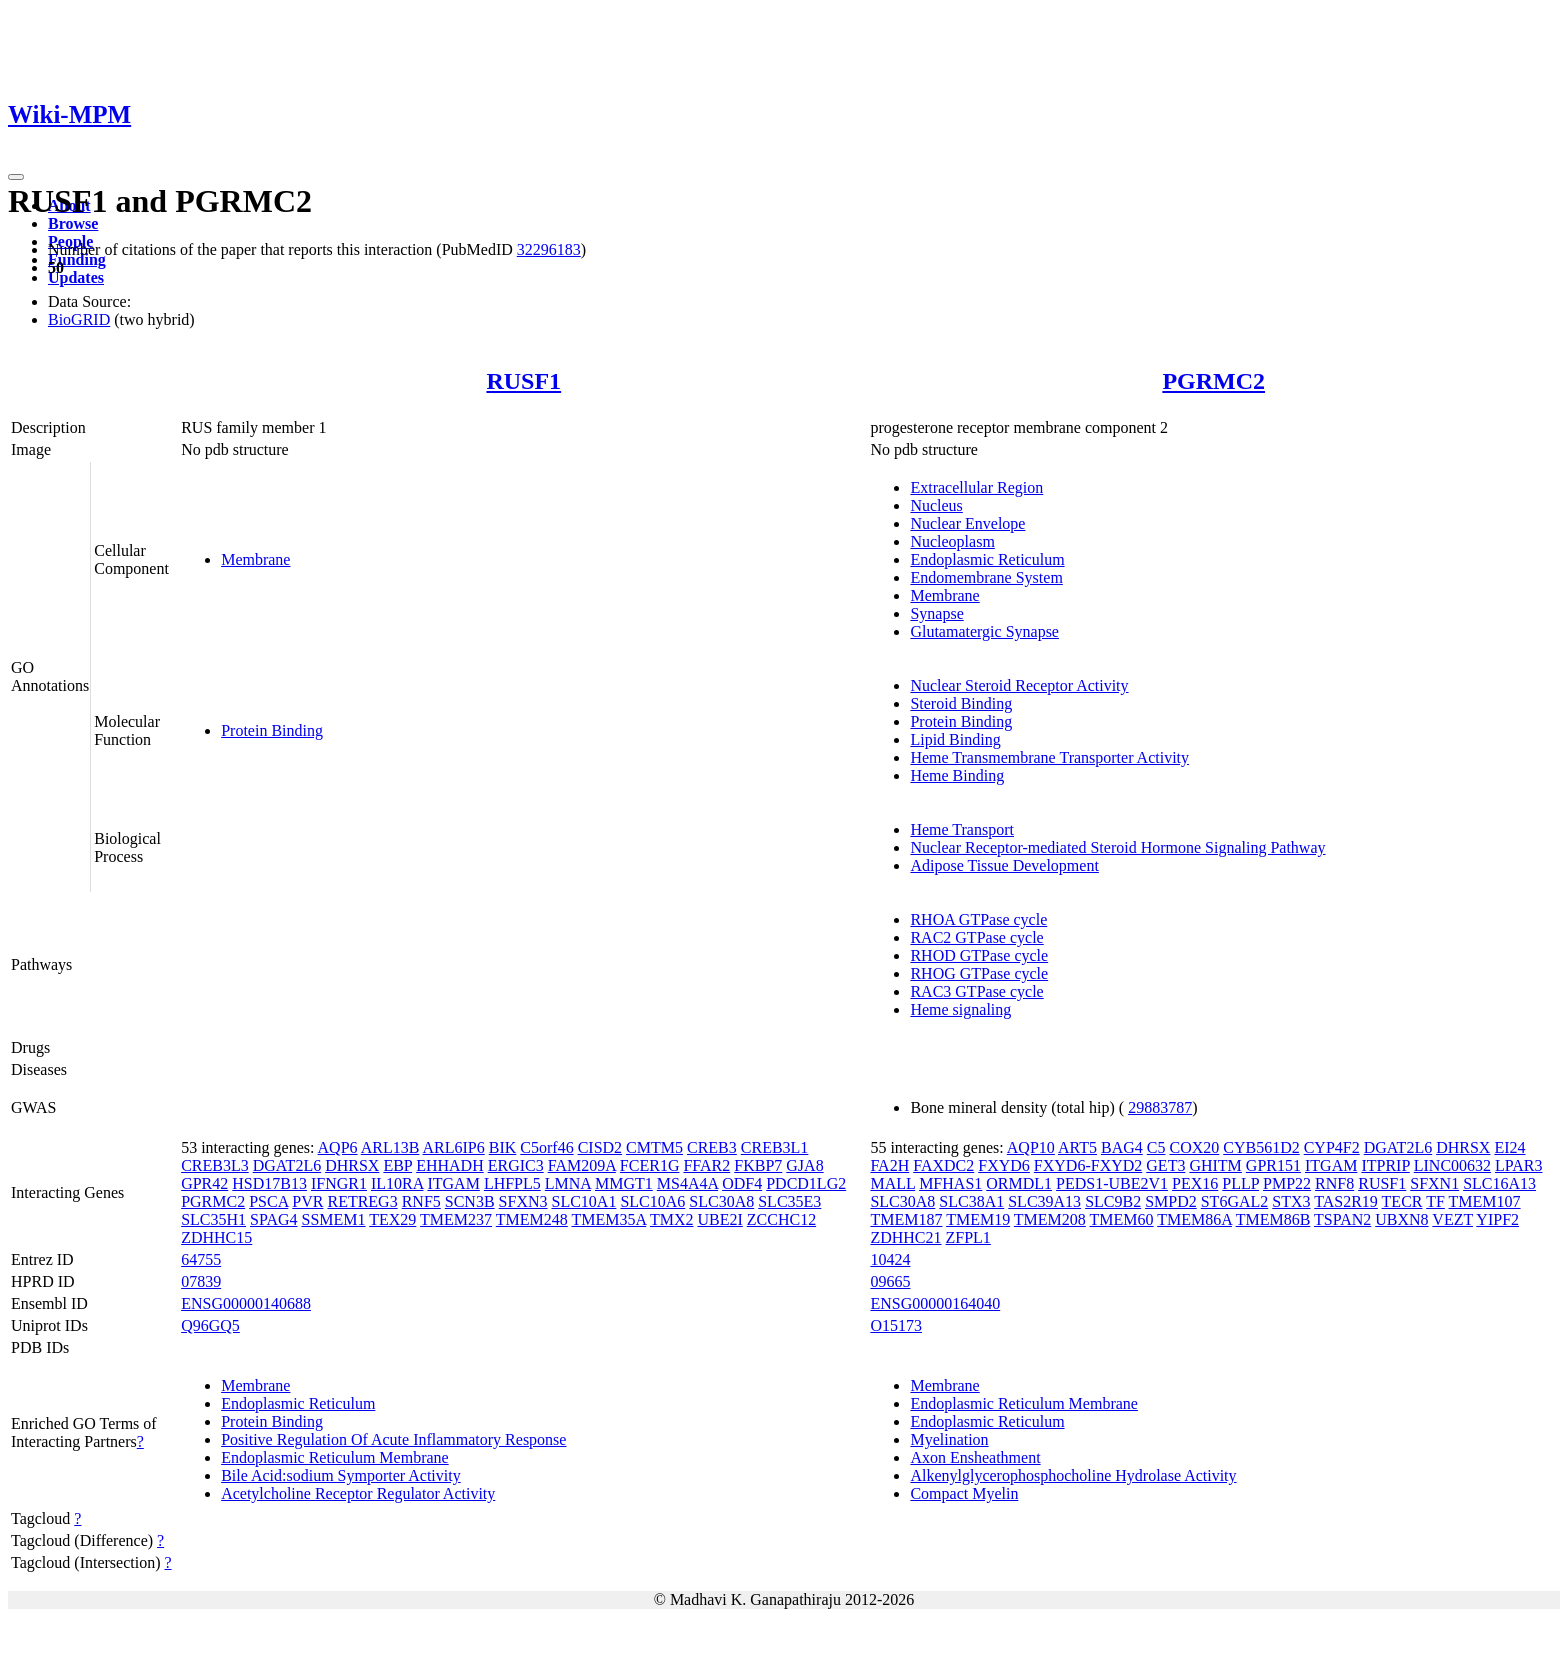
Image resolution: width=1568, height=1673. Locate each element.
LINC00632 (1452, 1165)
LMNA (568, 1183)
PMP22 (1287, 1183)
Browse (73, 223)
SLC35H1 (213, 1219)
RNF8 (1334, 1183)
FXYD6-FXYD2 (1088, 1165)
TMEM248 (532, 1219)
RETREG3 (362, 1201)
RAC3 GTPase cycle (976, 991)
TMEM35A (609, 1219)
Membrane (255, 559)
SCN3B (470, 1201)
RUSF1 (523, 381)
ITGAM (453, 1183)
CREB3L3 (215, 1165)
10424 (890, 1259)
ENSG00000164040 (935, 1303)
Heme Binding (957, 775)
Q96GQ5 (210, 1325)
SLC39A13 (1044, 1201)
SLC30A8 (721, 1201)
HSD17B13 (269, 1183)
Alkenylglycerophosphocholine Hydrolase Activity (1073, 1475)
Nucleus (936, 505)
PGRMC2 (1213, 381)
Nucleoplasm (952, 541)
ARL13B (390, 1147)
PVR (307, 1201)
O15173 (896, 1325)
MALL (892, 1183)
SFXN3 (523, 1201)
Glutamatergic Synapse (984, 631)
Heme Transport (962, 829)
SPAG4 (273, 1219)
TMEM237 (456, 1219)
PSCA (268, 1201)
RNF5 (421, 1201)
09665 (890, 1281)
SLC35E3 (789, 1201)
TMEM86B (1273, 1219)
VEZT (1452, 1219)
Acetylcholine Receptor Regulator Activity (358, 1493)
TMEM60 (1122, 1219)
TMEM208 (1050, 1219)
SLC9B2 (1113, 1201)
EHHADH (450, 1165)
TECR (1402, 1201)
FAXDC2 (943, 1165)
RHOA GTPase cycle (978, 919)
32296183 (549, 249)
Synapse (936, 613)
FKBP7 (758, 1165)
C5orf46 (546, 1147)
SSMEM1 (334, 1219)
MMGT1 (624, 1183)
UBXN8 (1401, 1219)
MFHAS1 (950, 1183)
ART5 (1077, 1147)
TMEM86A (1194, 1219)
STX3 (1291, 1201)
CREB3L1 (775, 1147)
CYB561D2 (1261, 1147)
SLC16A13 (1499, 1183)
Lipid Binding (955, 739)
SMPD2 (1171, 1201)
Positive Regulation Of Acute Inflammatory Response (393, 1439)
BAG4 (1122, 1147)
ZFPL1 (968, 1237)
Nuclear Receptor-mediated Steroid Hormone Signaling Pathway (1117, 847)
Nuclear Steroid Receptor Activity (1019, 685)
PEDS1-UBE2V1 (1112, 1183)
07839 (201, 1281)
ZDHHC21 (905, 1237)
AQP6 (338, 1147)
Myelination (949, 1439)
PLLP (1240, 1183)
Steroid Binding (961, 703)
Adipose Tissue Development (1004, 865)
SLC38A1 (971, 1201)
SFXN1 (1434, 1183)
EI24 (1509, 1147)
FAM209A (582, 1165)
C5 (1156, 1147)
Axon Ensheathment (975, 1457)
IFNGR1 (339, 1183)
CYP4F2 (1332, 1147)
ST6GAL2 (1235, 1201)
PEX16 (1195, 1183)
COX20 (1194, 1147)
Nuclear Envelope (967, 523)
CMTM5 (654, 1147)
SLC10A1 (584, 1201)
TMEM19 (978, 1219)
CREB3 (712, 1147)
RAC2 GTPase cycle (976, 937)
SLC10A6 (652, 1201)
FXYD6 (1004, 1165)
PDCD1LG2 (806, 1183)
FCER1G (650, 1165)
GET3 (1165, 1165)
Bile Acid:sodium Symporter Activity (341, 1475)
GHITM (1215, 1165)
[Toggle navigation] (16, 177)
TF (1435, 1201)
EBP (397, 1165)
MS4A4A (687, 1183)
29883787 (1160, 1107)
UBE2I (719, 1219)
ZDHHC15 (216, 1237)
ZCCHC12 (781, 1219)
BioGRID (79, 319)
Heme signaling (960, 1009)
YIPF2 (1497, 1219)
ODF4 (742, 1183)
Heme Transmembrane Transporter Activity (1049, 757)
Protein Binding (272, 730)
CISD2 (600, 1147)
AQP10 (1031, 1147)
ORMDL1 (1019, 1183)
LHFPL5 (512, 1183)
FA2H (889, 1165)
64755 (201, 1259)
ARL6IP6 (454, 1147)
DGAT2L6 (287, 1165)
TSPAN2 (1342, 1219)
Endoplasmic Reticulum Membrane (335, 1457)
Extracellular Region (976, 487)
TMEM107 (1485, 1201)
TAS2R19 (1346, 1201)
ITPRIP (1385, 1165)
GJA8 (804, 1165)
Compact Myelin (964, 1493)
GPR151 (1273, 1165)
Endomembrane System (986, 577)
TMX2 (672, 1219)
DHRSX (352, 1165)
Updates (76, 277)
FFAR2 (706, 1165)
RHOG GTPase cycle (979, 973)
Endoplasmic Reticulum (987, 559)
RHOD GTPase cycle (979, 955)
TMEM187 (906, 1219)
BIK (503, 1147)
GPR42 (204, 1183)
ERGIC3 (516, 1165)
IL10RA (397, 1183)
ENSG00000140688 (246, 1303)
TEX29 (392, 1219)
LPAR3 (1518, 1165)
